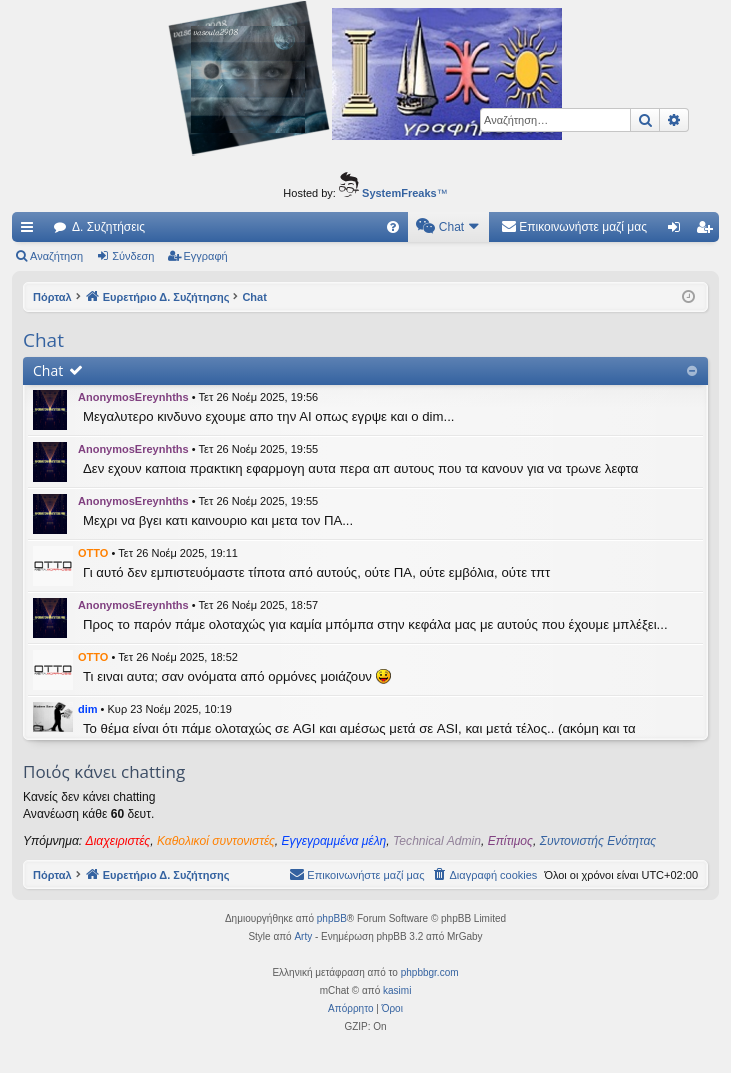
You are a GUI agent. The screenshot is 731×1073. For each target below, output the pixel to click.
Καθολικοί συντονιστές (216, 841)
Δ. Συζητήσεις (108, 227)
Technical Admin (437, 841)
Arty (303, 936)
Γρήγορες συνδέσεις (31, 231)
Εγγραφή (206, 256)
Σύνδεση (133, 256)
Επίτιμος (510, 841)
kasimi (397, 990)
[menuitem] (393, 227)
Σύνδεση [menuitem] (678, 231)
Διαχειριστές (118, 841)
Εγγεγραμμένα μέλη (334, 841)
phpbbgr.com (430, 972)
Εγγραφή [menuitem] (708, 231)
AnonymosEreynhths (133, 397)
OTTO (93, 553)
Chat (48, 370)
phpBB (332, 918)
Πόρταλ (52, 297)
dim (88, 709)
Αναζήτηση (56, 256)
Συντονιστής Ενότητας (598, 841)
